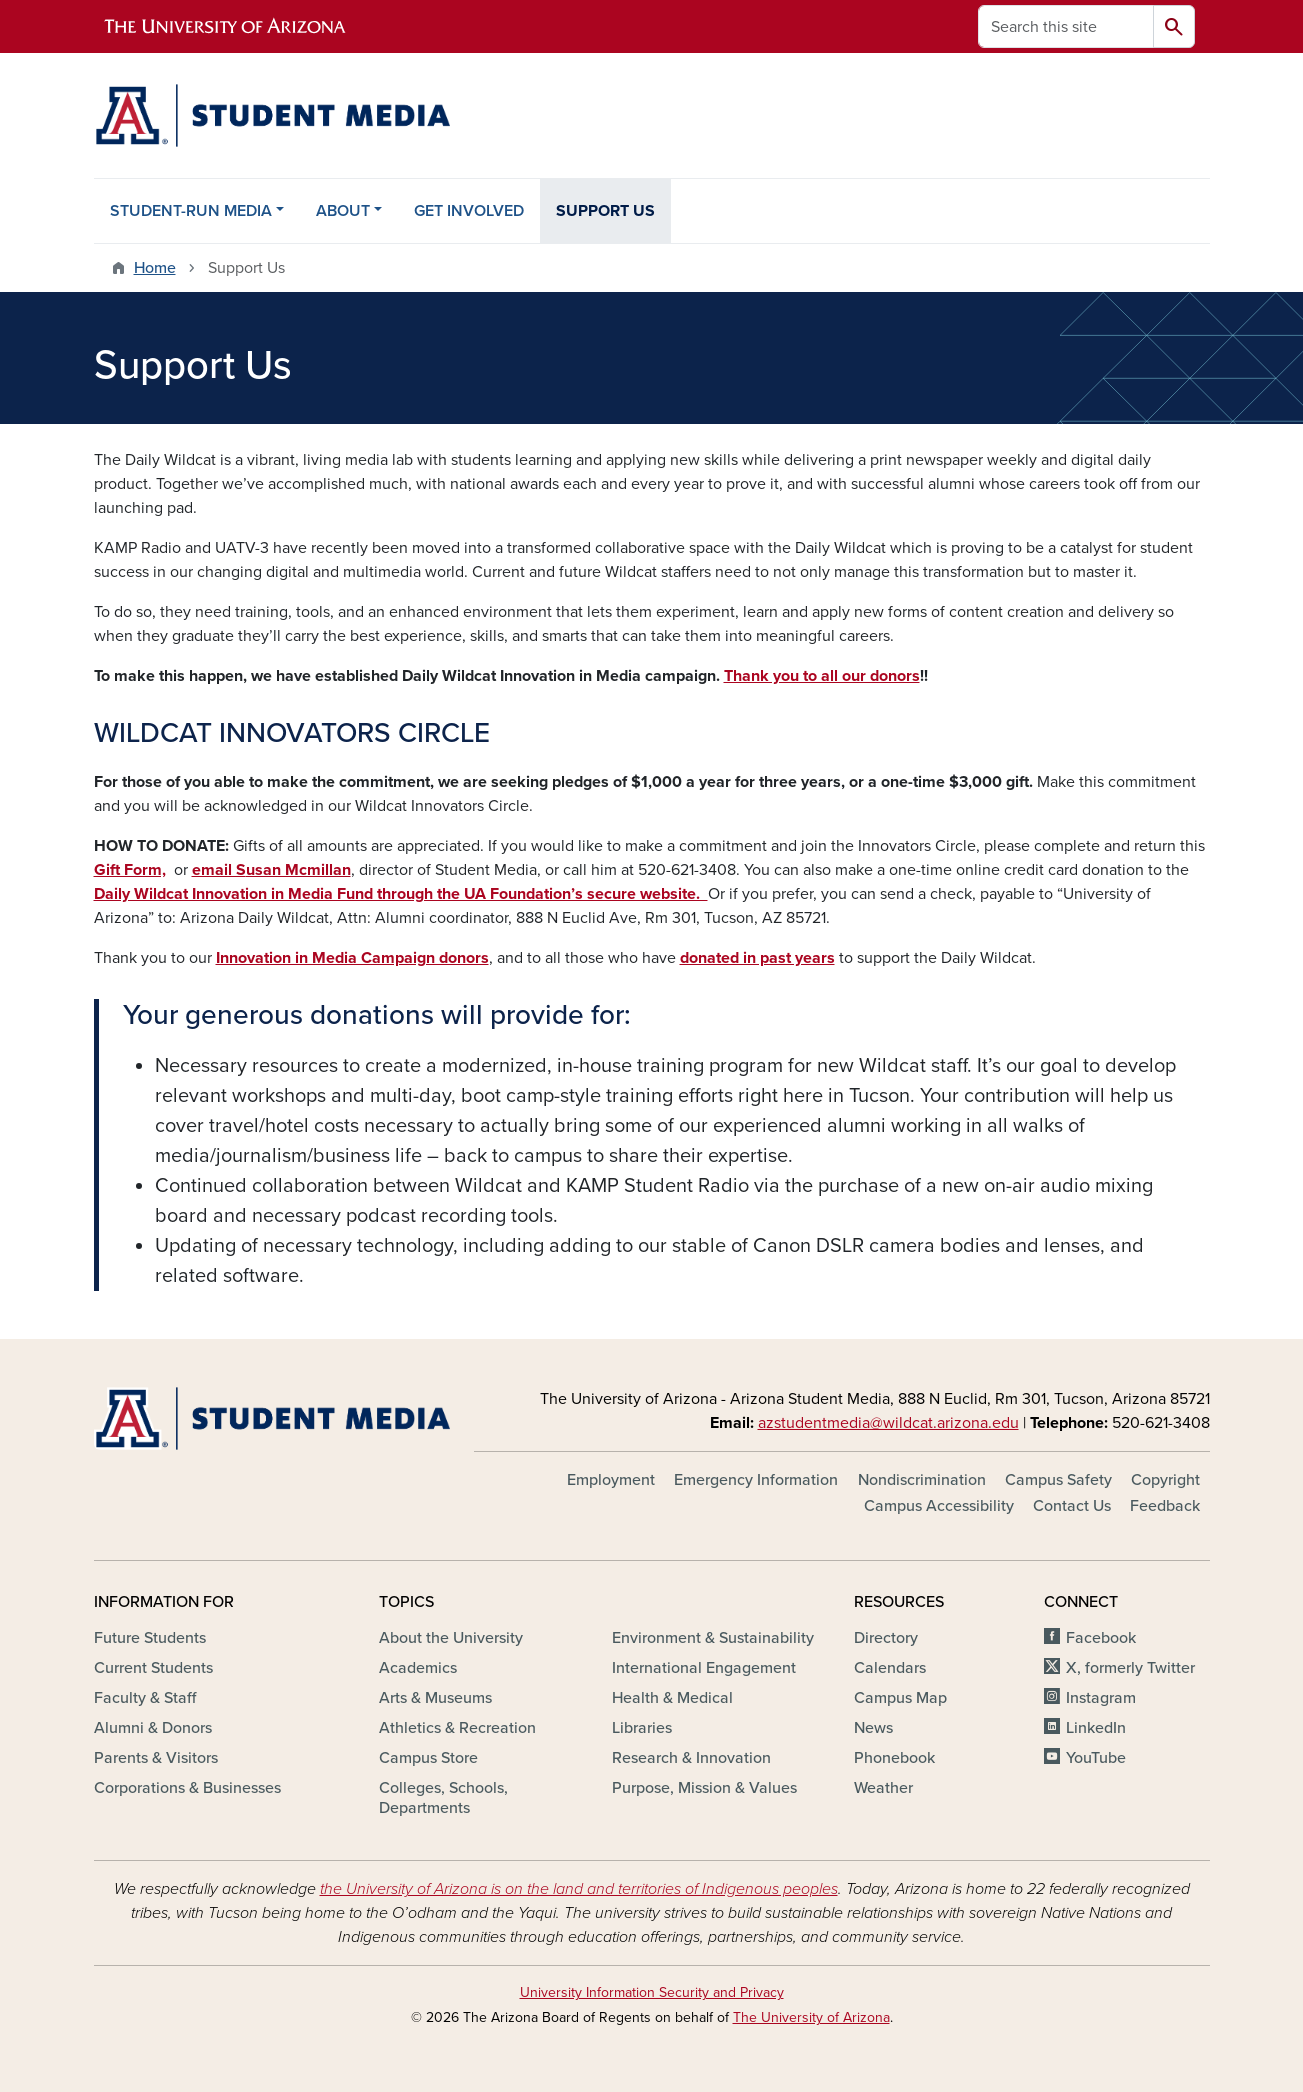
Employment (611, 1480)
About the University (451, 1638)
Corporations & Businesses (187, 1788)
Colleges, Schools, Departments (443, 1798)
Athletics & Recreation (457, 1728)
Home (155, 268)
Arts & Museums (435, 1698)
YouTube (1096, 1758)
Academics (418, 1668)
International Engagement (704, 1668)
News (873, 1728)
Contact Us (1072, 1506)
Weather (883, 1788)
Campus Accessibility (939, 1506)
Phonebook (894, 1758)
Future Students (150, 1638)
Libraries (642, 1728)
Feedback (1165, 1506)
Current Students (153, 1668)
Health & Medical (672, 1698)
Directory (886, 1638)
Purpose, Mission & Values (704, 1788)
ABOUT (343, 211)
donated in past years (757, 958)
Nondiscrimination (922, 1480)
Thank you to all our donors (822, 676)
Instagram (1101, 1698)
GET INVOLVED (469, 211)
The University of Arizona (811, 2017)
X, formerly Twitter (1130, 1668)
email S (219, 870)
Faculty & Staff (145, 1698)
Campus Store (428, 1758)
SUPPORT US (605, 211)
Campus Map (900, 1698)
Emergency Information (756, 1480)
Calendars (890, 1668)
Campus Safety (1058, 1480)
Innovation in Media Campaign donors (352, 958)
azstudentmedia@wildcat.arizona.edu (888, 1423)
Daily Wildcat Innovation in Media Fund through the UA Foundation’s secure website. (401, 894)
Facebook (1101, 1638)
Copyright (1165, 1480)
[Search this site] (1066, 26)
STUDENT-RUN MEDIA (191, 211)
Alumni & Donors (153, 1728)
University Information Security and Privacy (652, 1992)
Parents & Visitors (156, 1758)
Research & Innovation (691, 1758)
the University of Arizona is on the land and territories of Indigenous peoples (579, 1889)
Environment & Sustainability (713, 1638)
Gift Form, (130, 870)
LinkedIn (1096, 1728)
